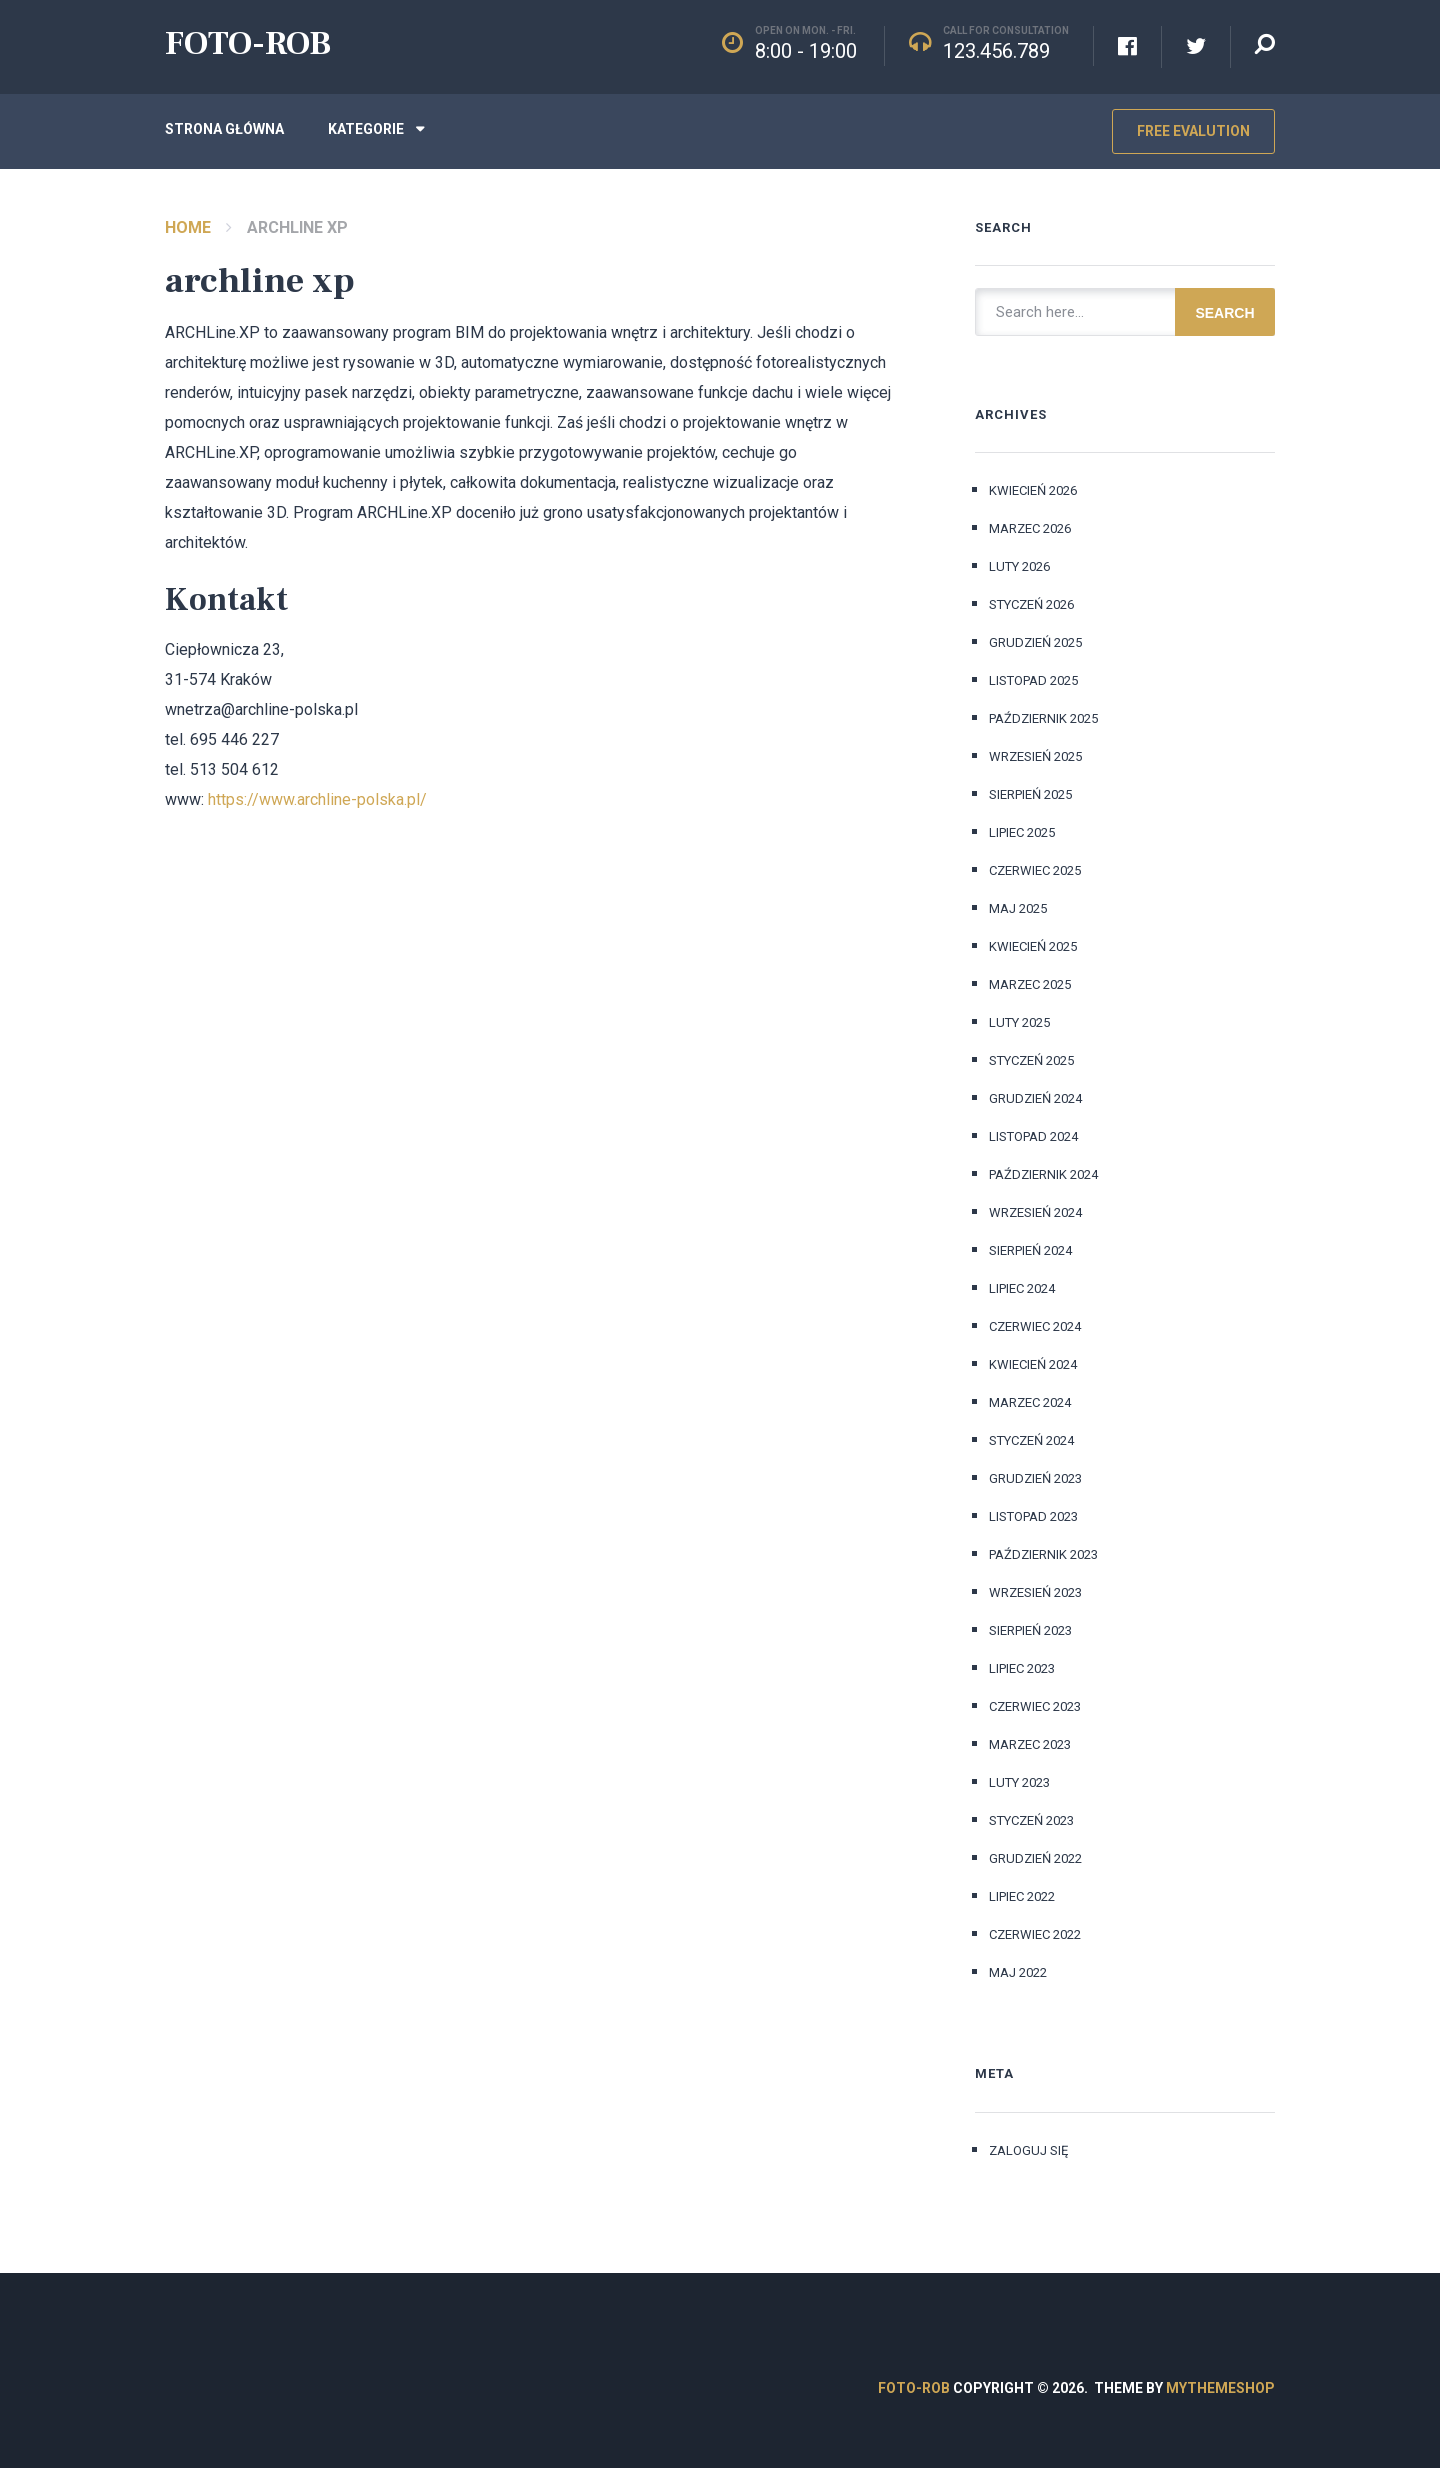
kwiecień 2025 (1033, 946)
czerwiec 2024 (1035, 1326)
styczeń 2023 (1031, 1820)
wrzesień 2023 (1035, 1592)
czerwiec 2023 (1035, 1706)
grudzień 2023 (1035, 1478)
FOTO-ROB (248, 43)
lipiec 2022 (1022, 1896)
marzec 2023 (1030, 1744)
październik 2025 (1043, 718)
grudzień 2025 (1035, 642)
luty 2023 (1019, 1782)
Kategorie (366, 129)
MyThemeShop (1220, 2388)
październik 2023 (1043, 1554)
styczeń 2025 (1031, 1060)
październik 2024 (1043, 1174)
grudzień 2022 (1035, 1858)
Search (1224, 313)
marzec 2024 (1030, 1402)
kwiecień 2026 (1033, 490)
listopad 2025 (1033, 680)
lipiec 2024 (1022, 1288)
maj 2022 (1018, 1972)
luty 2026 (1019, 566)
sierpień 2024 (1030, 1250)
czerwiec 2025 (1035, 870)
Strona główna (224, 129)
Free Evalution (1193, 131)
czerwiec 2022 (1035, 1934)
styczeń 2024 (1031, 1440)
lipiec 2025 (1022, 832)
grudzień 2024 (1035, 1098)
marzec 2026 (1030, 528)
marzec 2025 (1030, 984)
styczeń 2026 (1031, 604)
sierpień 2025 (1030, 794)
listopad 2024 (1033, 1136)
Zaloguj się (1028, 2150)
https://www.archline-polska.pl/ (317, 799)
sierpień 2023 (1030, 1630)
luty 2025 (1019, 1022)
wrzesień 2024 (1035, 1212)
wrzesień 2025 (1035, 756)
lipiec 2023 (1022, 1668)
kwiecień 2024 (1033, 1364)
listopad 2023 (1033, 1516)
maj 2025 (1018, 908)
